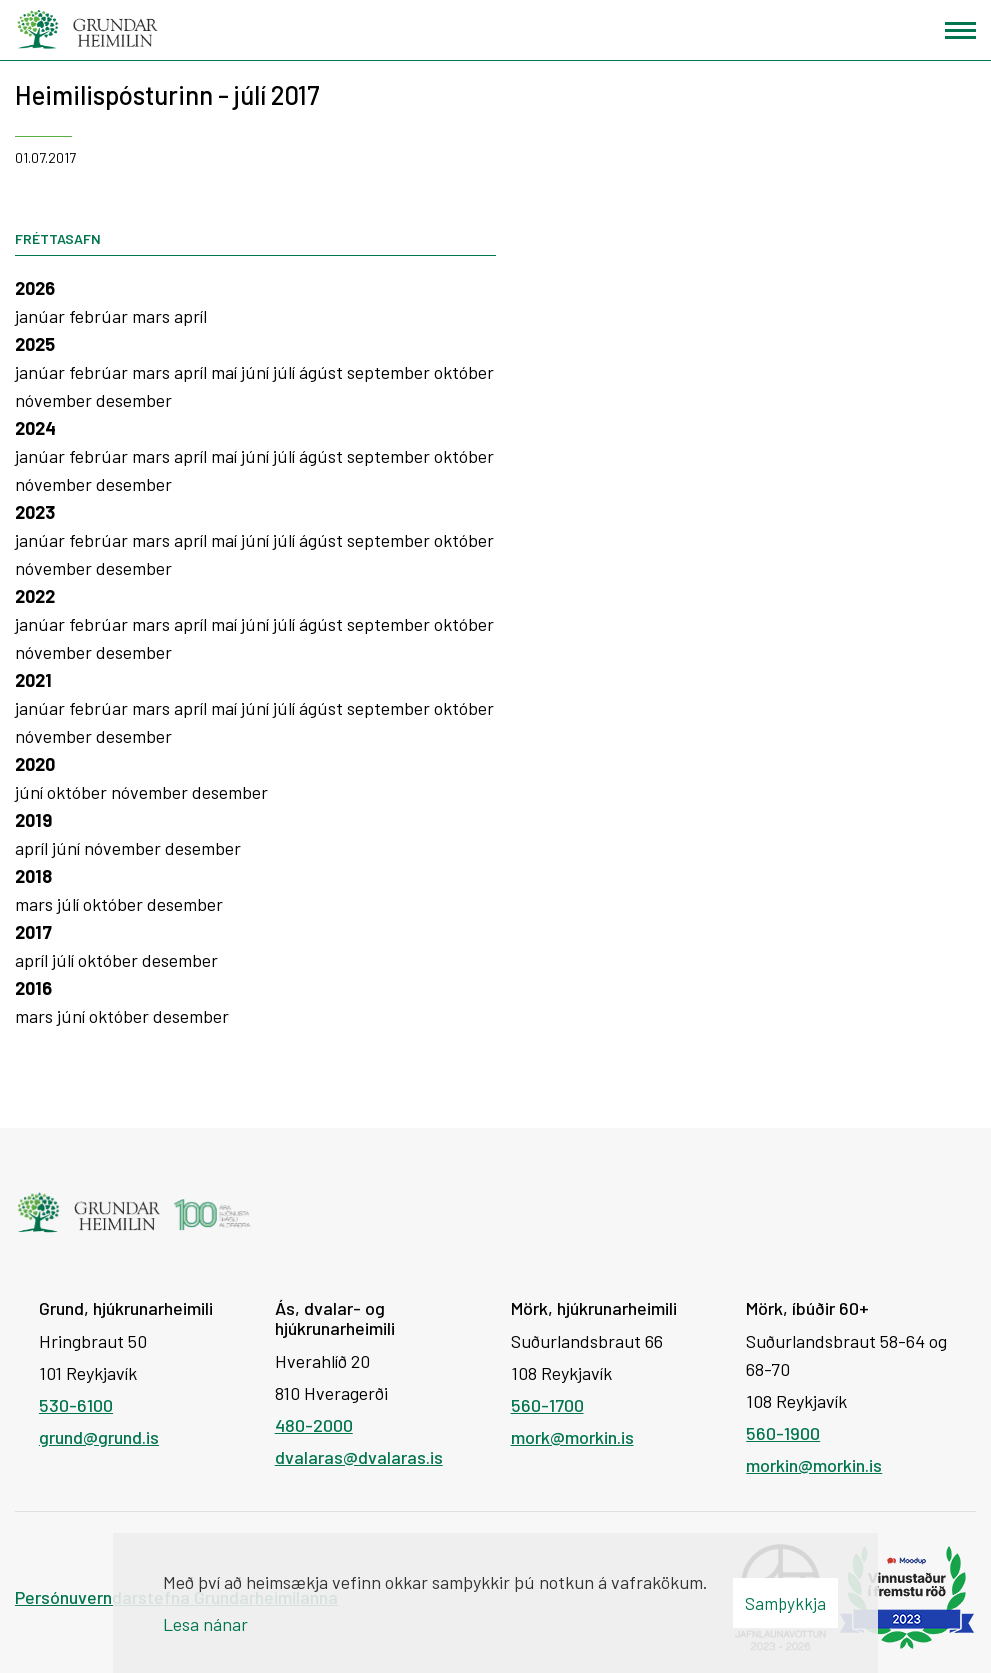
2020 (35, 764)
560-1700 (547, 1405)
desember (134, 400)
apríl (190, 316)
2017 (33, 932)
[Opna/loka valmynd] (960, 30)
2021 (33, 680)
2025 (35, 344)
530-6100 (76, 1405)
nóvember (55, 400)
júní (257, 372)
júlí (286, 372)
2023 (35, 512)
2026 (35, 288)
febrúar (100, 316)
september (390, 372)
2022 (35, 596)
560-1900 (783, 1433)
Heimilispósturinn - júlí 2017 (167, 94)
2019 (33, 820)
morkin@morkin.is (814, 1465)
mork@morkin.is (572, 1437)
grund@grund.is (99, 1437)
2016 (33, 988)
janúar (42, 316)
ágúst (323, 372)
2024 (35, 428)
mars (153, 316)
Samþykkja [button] (785, 1603)
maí (226, 372)
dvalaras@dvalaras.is (359, 1457)
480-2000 (314, 1425)
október (464, 372)
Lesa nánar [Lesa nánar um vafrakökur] (205, 1624)
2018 (33, 876)
